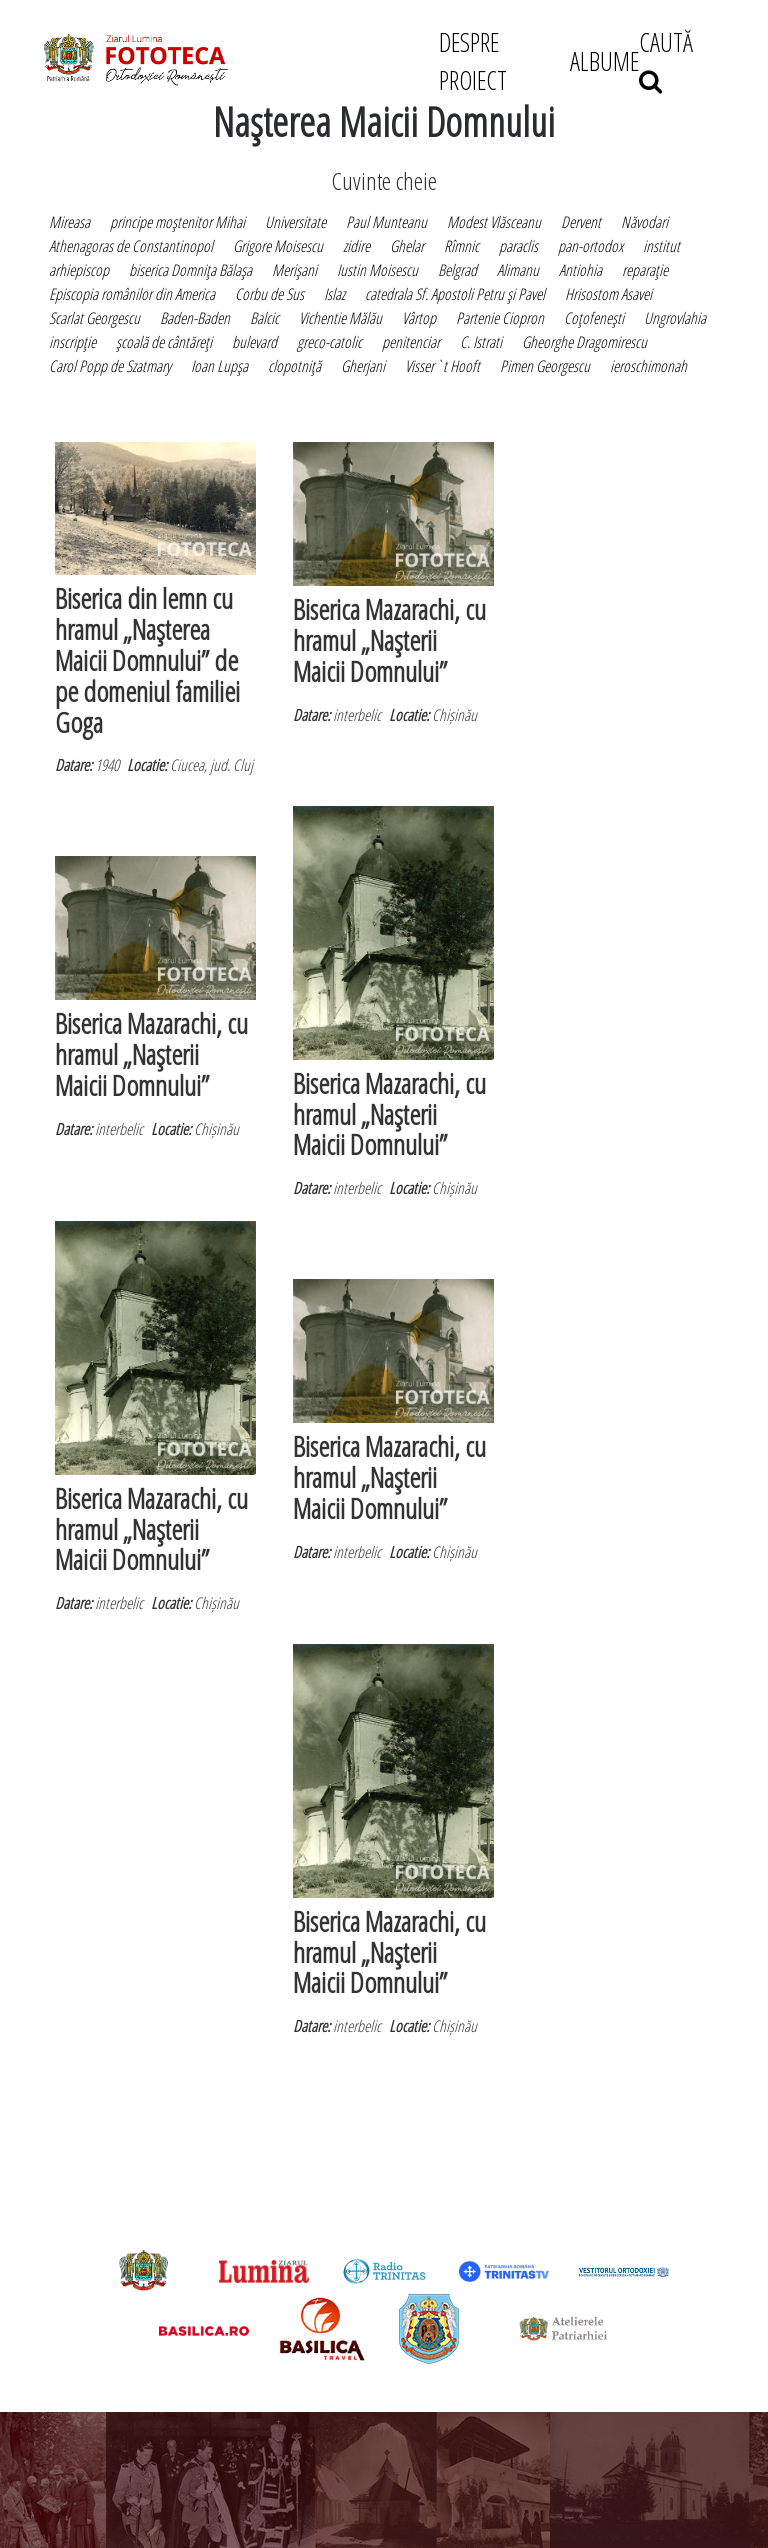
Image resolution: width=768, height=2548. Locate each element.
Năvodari (644, 222)
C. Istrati (481, 342)
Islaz (334, 294)
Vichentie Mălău (340, 318)
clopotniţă (294, 366)
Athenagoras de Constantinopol (131, 246)
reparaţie (645, 270)
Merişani (294, 270)
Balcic (264, 318)
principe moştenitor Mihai (177, 222)
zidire (356, 246)
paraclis (518, 246)
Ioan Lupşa (219, 366)
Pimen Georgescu (545, 366)
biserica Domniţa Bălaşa (190, 270)
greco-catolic (329, 342)
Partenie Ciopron (500, 318)
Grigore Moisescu (278, 246)
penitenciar (411, 342)
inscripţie (72, 342)
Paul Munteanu (386, 222)
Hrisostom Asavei (608, 294)
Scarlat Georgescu (94, 318)
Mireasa (69, 222)
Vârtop (419, 318)
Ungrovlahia (675, 318)
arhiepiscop (79, 270)
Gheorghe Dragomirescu (584, 342)
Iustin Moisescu (377, 270)
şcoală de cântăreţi (164, 342)
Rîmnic (461, 246)
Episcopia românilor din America (132, 294)
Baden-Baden (195, 318)
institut (661, 246)
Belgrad (457, 270)
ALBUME (604, 61)
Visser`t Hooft (442, 366)
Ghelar (407, 246)
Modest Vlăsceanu (494, 222)
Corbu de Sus (269, 294)
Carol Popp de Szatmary (110, 366)
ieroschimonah (648, 366)
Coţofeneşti (594, 318)
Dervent (581, 222)
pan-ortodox (590, 246)
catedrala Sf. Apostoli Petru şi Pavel (455, 294)
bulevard (254, 342)
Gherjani (363, 366)
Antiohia (580, 270)
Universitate (295, 222)
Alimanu (518, 270)
